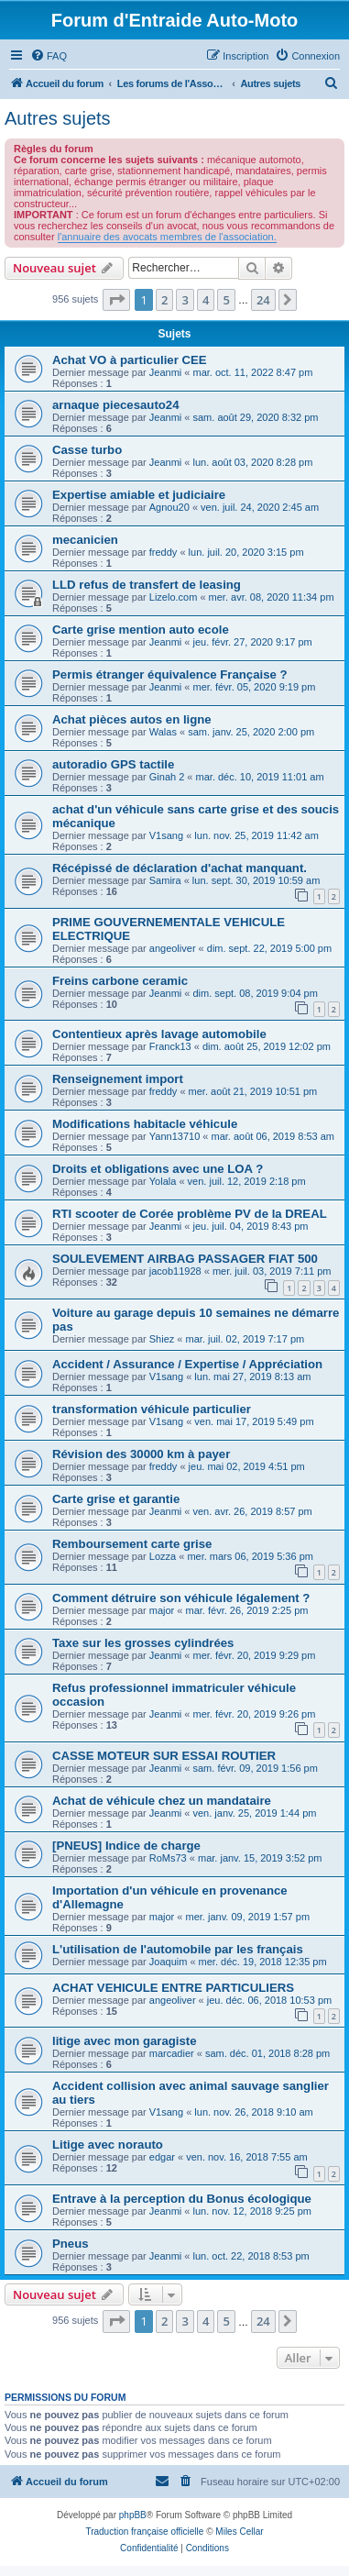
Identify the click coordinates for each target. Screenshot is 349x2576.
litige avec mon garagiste (124, 2041)
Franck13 (170, 1046)
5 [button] (226, 300)
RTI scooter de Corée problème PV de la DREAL (189, 1214)
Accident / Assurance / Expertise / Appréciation (187, 1364)
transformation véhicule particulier (151, 1409)
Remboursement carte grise (132, 1544)
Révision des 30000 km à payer (141, 1454)
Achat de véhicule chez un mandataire (161, 1801)
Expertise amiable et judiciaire (138, 495)
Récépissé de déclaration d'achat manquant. (179, 868)
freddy (163, 552)
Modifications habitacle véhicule (144, 1124)
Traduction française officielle (144, 2531)
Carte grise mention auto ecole (140, 629)
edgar (162, 2156)
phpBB (133, 2515)
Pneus (70, 2243)
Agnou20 (169, 507)
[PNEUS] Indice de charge (126, 1845)
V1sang (166, 835)
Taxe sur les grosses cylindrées (143, 1643)
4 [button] (205, 300)
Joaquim (168, 1961)
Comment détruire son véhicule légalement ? (181, 1598)
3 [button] (184, 300)
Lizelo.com (173, 597)
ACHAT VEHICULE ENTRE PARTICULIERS (173, 1988)
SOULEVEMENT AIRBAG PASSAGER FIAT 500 (185, 1259)
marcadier (171, 2053)
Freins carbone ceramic (120, 981)
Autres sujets (58, 118)
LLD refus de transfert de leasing (146, 584)
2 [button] (164, 300)
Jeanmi (165, 372)
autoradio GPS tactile (113, 764)
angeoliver (172, 948)
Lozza (162, 1556)
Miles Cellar (239, 2531)
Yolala (163, 1181)
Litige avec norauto (107, 2144)
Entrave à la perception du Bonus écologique (181, 2199)
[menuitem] (48, 56)
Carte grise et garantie (116, 1499)
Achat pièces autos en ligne (132, 719)
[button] (116, 300)
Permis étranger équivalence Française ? (170, 674)
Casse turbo (87, 450)
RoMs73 (168, 1857)
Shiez (162, 1338)
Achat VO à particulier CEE (129, 360)
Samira (165, 880)
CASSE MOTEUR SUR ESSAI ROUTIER (164, 1756)
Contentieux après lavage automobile (159, 1034)
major (162, 1610)
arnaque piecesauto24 (116, 405)
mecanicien (85, 540)
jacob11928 (175, 1271)
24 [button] (263, 300)
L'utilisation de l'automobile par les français (177, 1949)
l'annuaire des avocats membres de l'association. (167, 236)
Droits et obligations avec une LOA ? (157, 1169)
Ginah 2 (167, 776)
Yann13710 (174, 1136)
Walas (163, 731)
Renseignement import (117, 1079)
